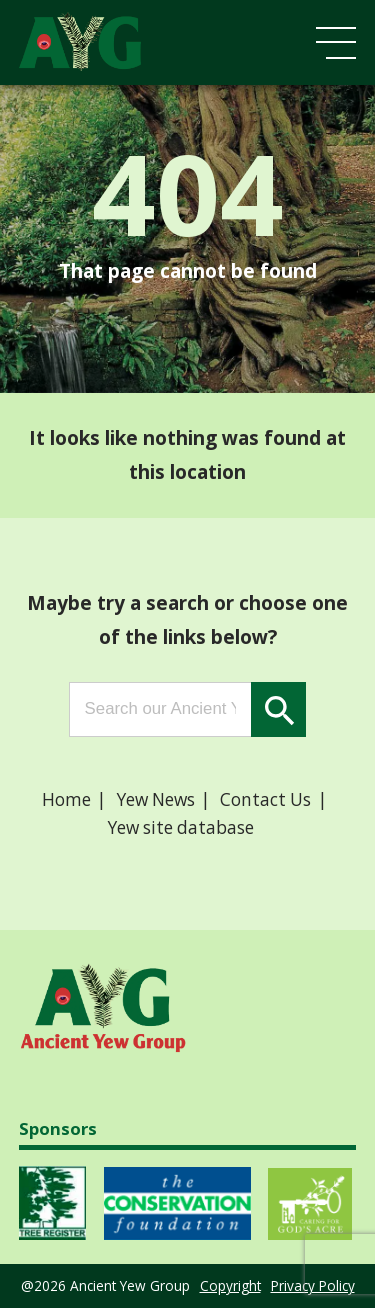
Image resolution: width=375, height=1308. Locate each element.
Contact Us (265, 799)
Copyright (230, 1285)
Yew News (156, 799)
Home (66, 799)
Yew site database (181, 827)
